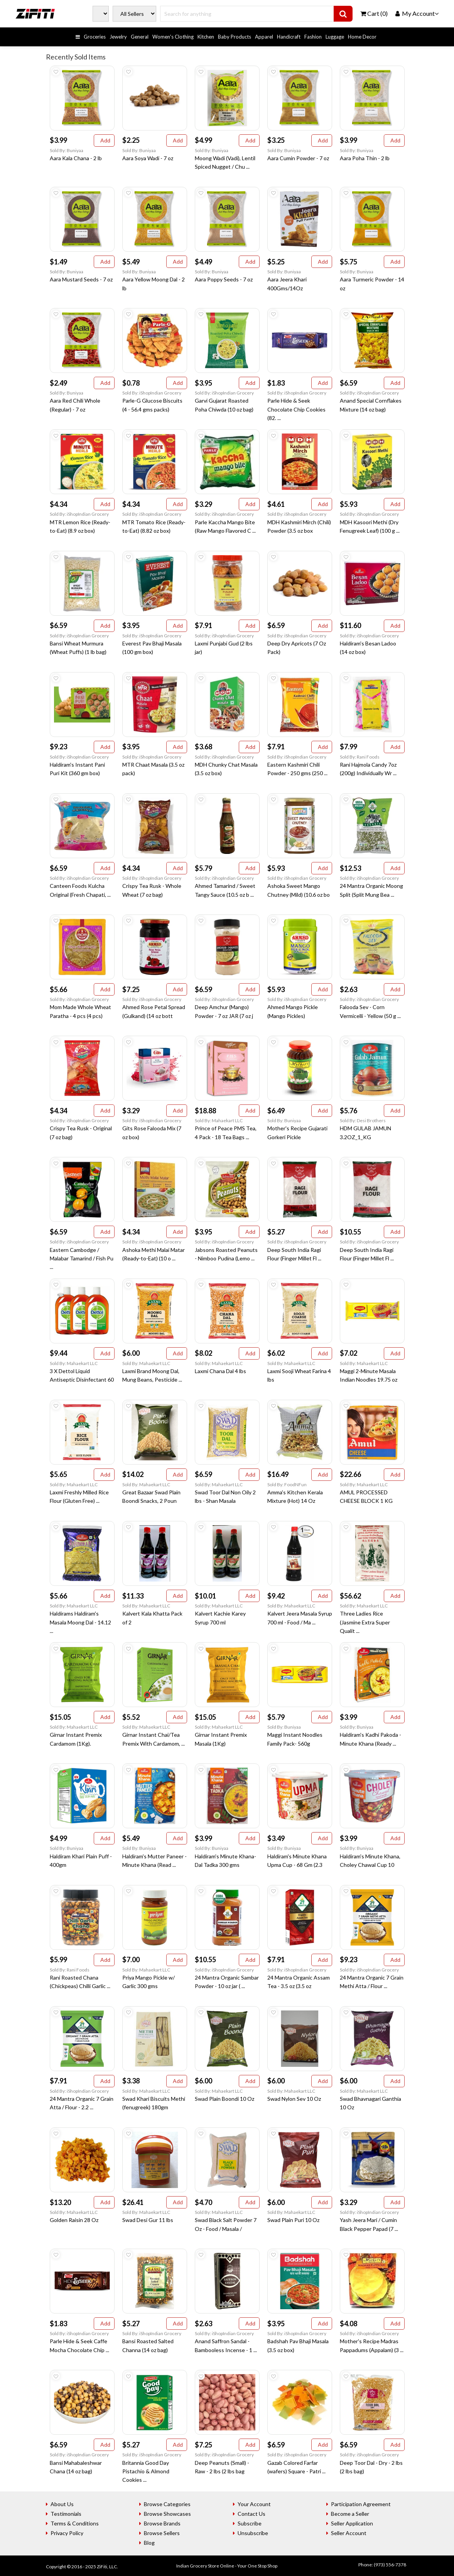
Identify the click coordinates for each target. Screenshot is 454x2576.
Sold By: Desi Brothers (363, 1120)
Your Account (254, 2504)
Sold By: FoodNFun (287, 1484)
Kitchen (205, 37)
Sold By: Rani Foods (360, 757)
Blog (149, 2542)
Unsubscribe (253, 2533)
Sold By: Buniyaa (66, 150)
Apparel (264, 37)
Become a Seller (350, 2513)
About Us (62, 2504)
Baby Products (234, 37)
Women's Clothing (173, 37)
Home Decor (362, 37)
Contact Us (251, 2513)
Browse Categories (167, 2504)
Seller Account (348, 2533)
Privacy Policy (67, 2533)
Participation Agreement (361, 2504)
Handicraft (288, 37)
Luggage (335, 37)
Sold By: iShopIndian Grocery (151, 393)
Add (104, 140)
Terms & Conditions (75, 2523)
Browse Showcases (167, 2513)
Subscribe (250, 2523)
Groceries (95, 37)
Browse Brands (162, 2523)
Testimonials (66, 2513)
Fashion (313, 37)
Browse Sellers (162, 2533)
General (140, 37)
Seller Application (352, 2523)
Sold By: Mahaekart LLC (219, 1120)
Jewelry (118, 37)
